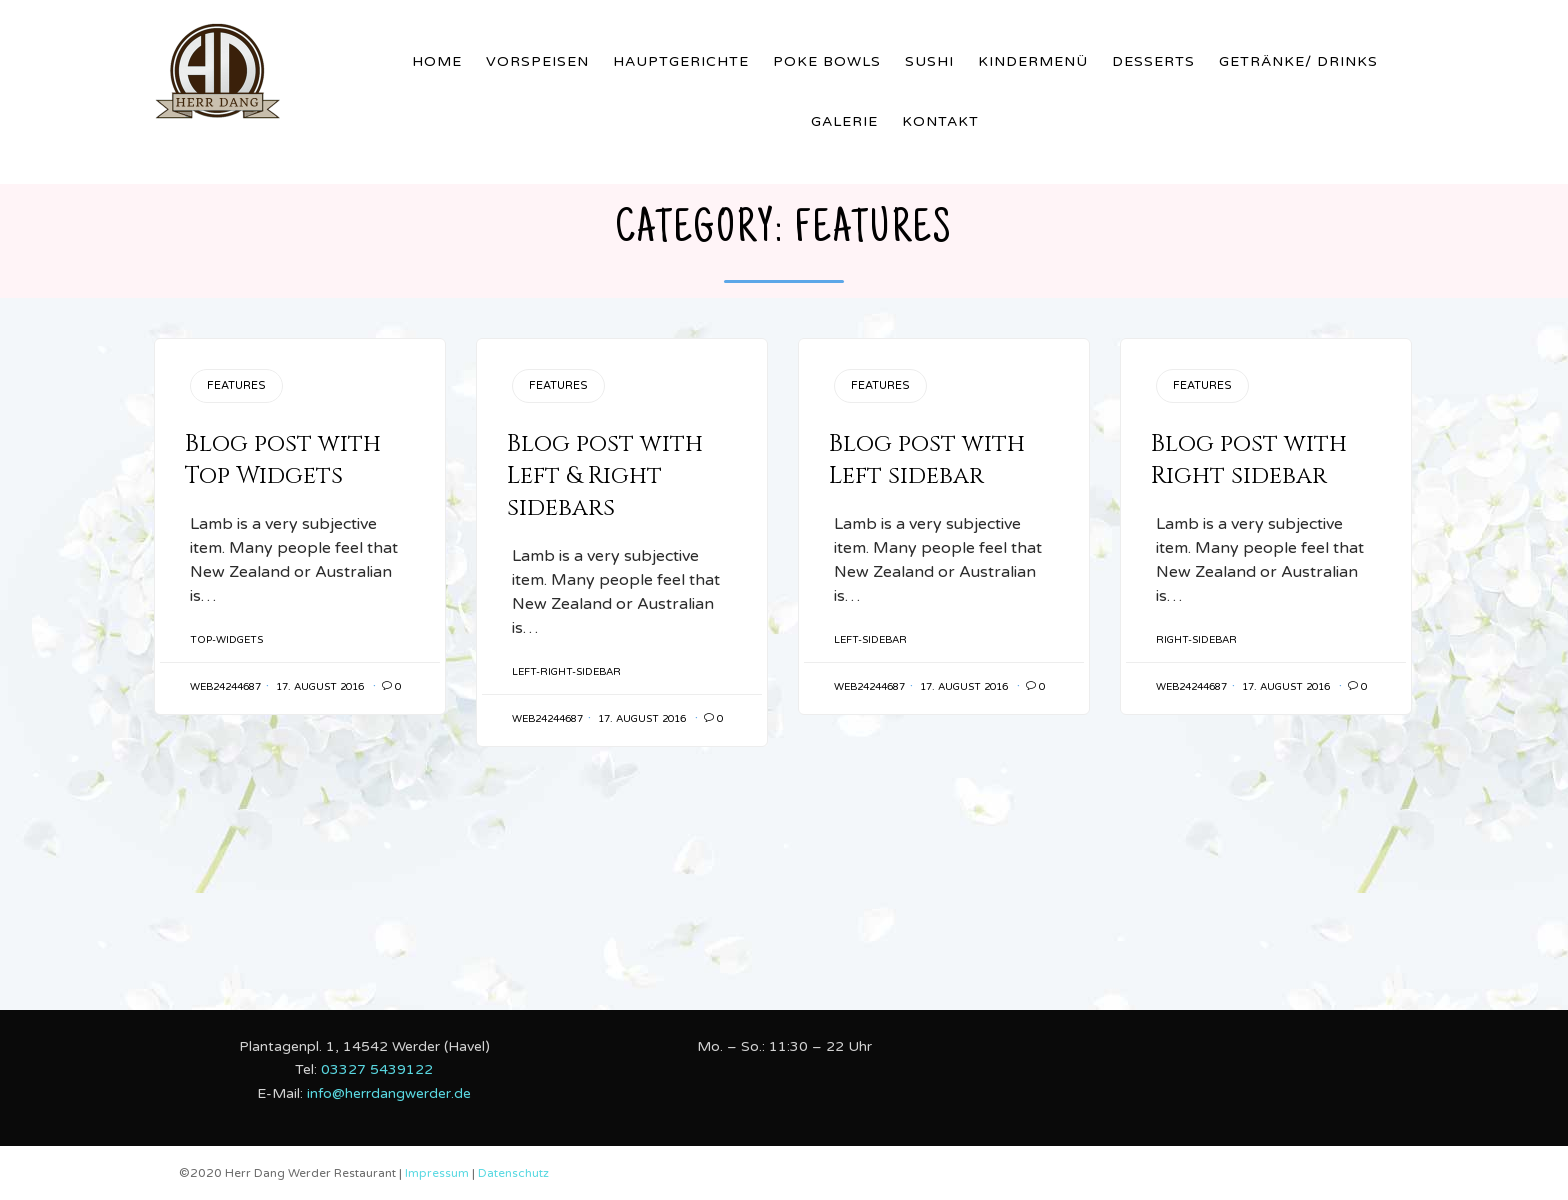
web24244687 (225, 687)
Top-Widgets (226, 640)
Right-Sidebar (1196, 640)
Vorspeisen (537, 61)
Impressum (438, 1173)
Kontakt (940, 121)
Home (437, 61)
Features (236, 385)
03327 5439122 (377, 1069)
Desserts (1153, 61)
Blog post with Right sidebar (1249, 460)
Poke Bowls (827, 61)
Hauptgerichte (681, 61)
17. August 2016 (320, 687)
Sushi (929, 61)
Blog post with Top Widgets (283, 460)
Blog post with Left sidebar (927, 460)
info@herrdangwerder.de (389, 1093)
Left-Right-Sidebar (566, 672)
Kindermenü (1033, 61)
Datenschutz (513, 1173)
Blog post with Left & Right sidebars (605, 476)
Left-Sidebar (870, 640)
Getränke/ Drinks (1298, 61)
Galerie (844, 121)
